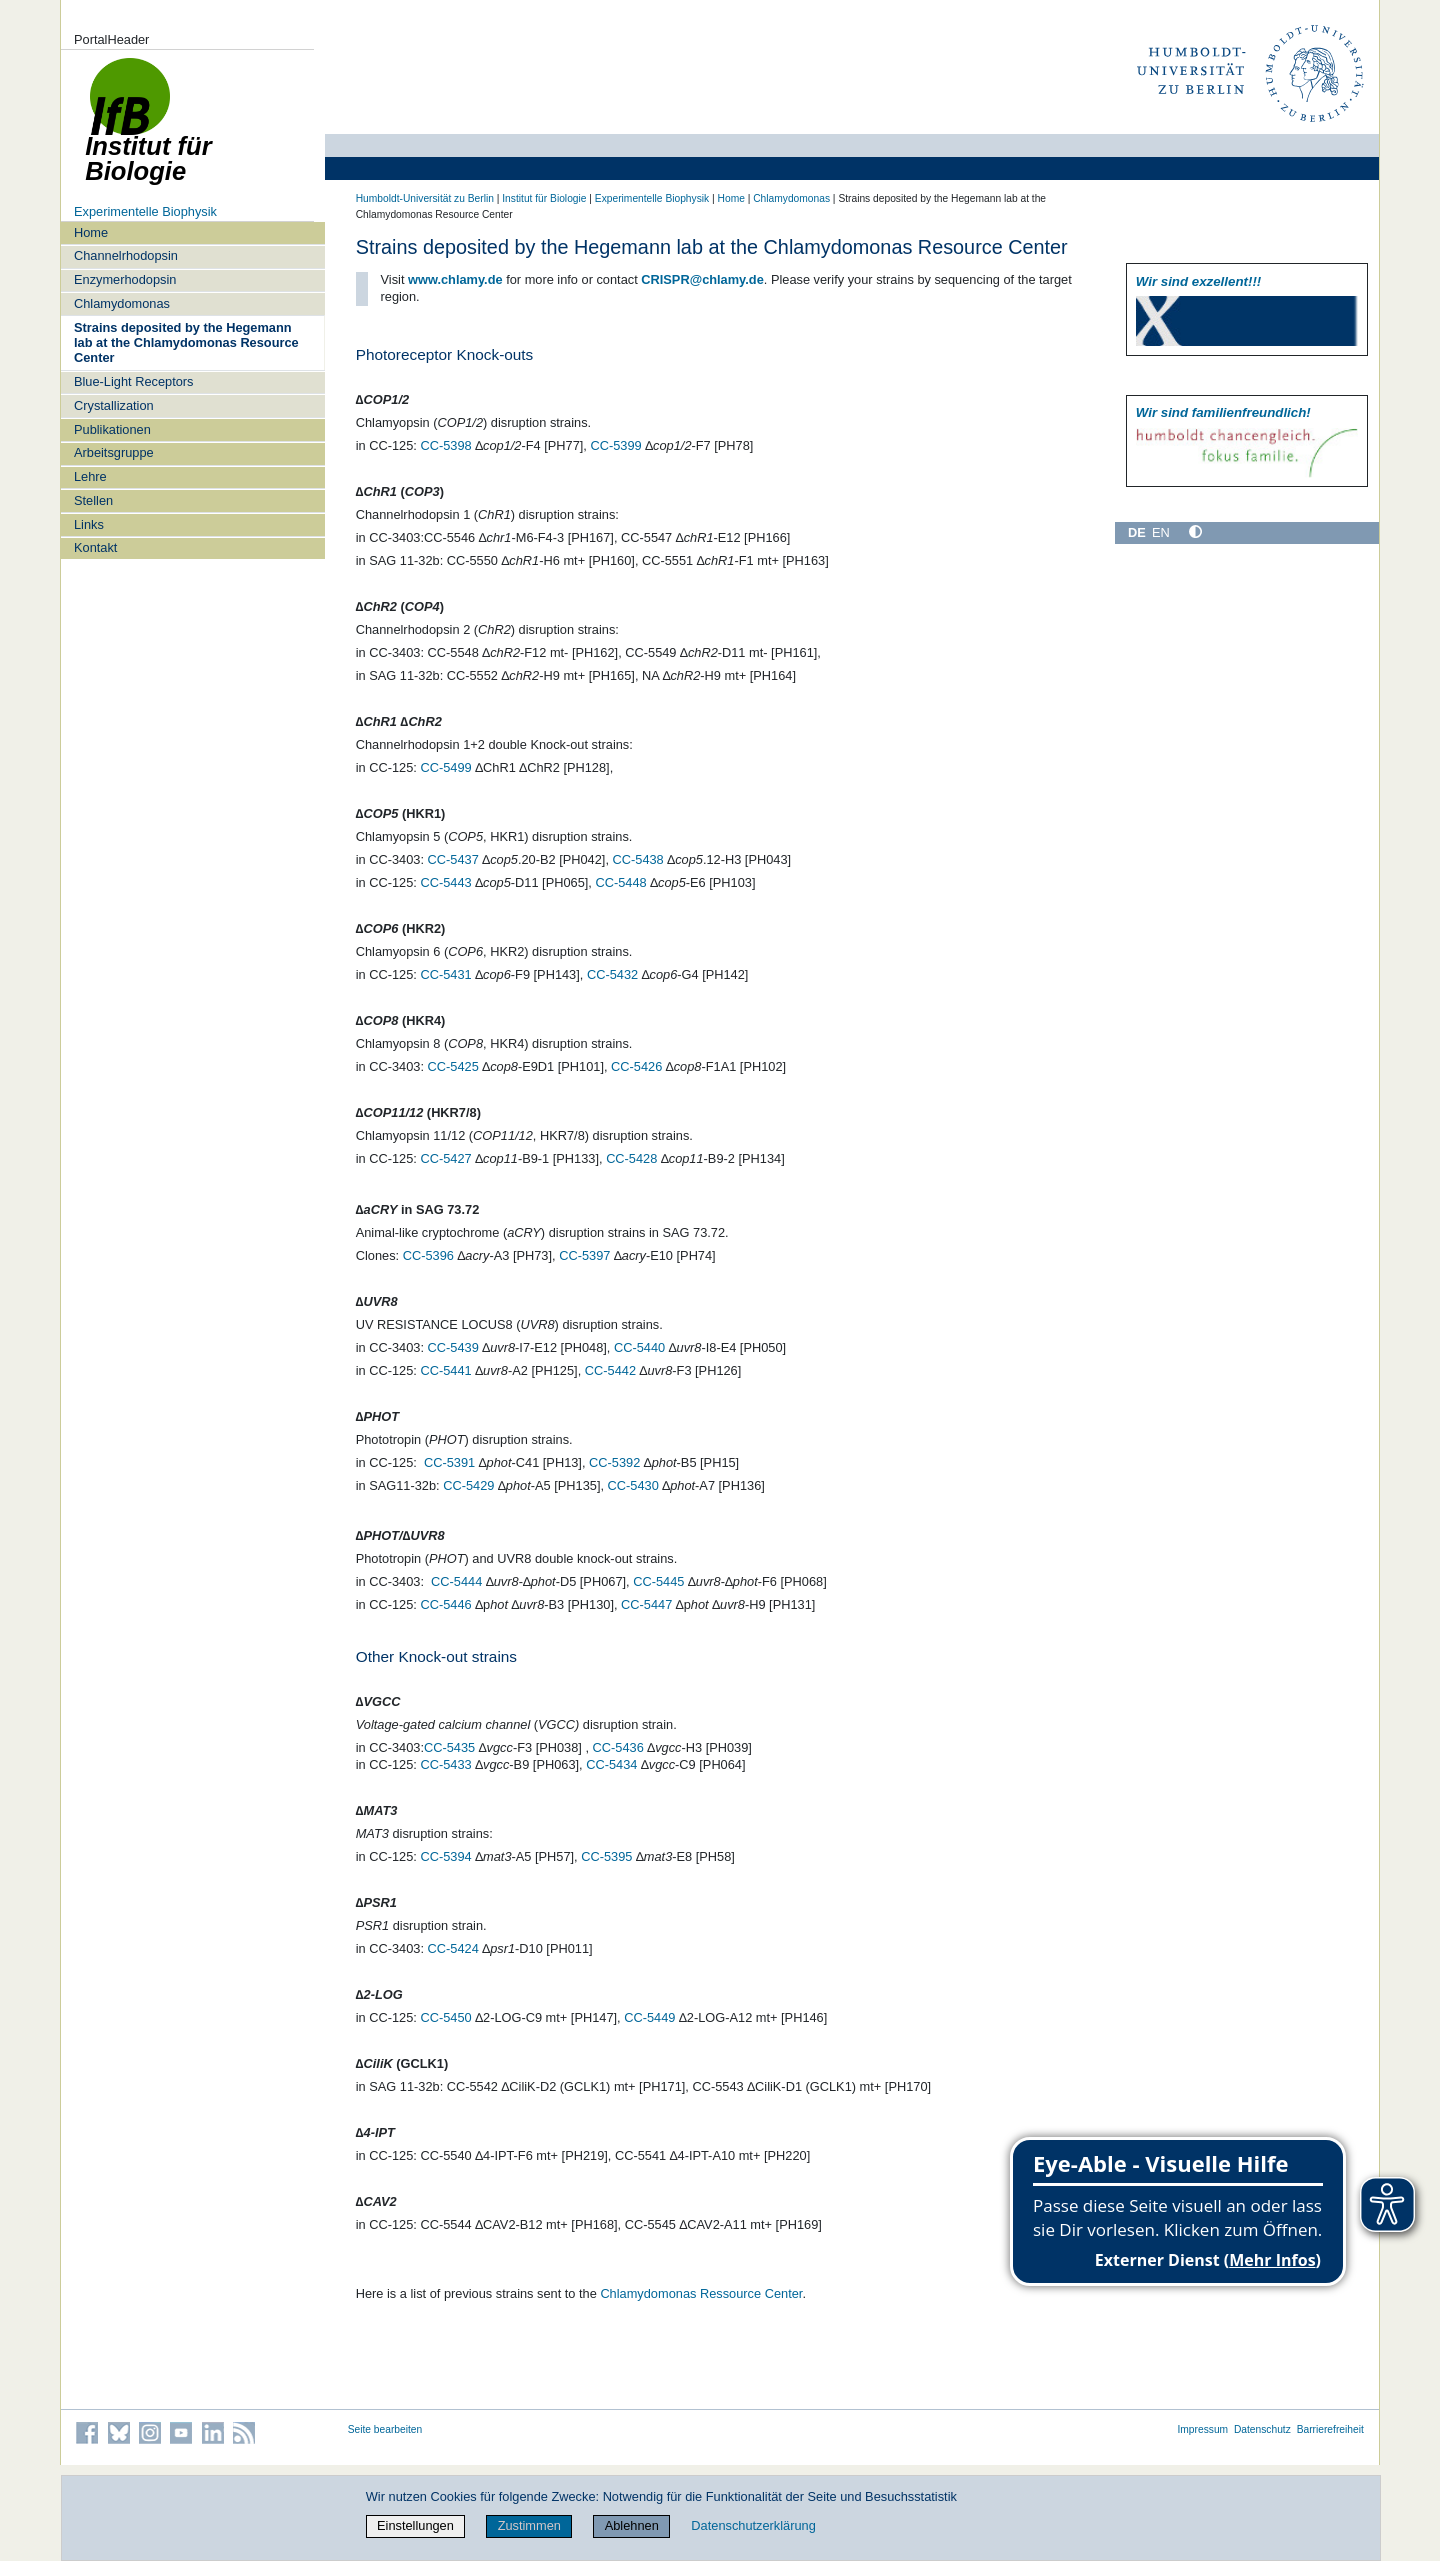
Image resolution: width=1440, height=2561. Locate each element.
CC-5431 (445, 974)
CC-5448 (620, 882)
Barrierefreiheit (1330, 2429)
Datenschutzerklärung (753, 2525)
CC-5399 (615, 445)
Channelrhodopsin (126, 255)
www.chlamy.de (455, 279)
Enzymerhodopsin (125, 279)
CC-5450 (445, 2017)
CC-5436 (618, 1747)
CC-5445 (658, 1581)
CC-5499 (445, 767)
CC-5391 (449, 1462)
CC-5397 (584, 1255)
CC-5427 (445, 1158)
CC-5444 (456, 1581)
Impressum (1202, 2429)
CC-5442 (610, 1370)
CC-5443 (445, 882)
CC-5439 (453, 1347)
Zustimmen (529, 2525)
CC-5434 (611, 1764)
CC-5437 (453, 859)
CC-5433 (445, 1764)
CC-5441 (445, 1370)
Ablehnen (632, 2525)
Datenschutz (1262, 2429)
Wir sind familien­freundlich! (1223, 412)
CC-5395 (606, 1856)
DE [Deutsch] (1137, 532)
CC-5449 (649, 2017)
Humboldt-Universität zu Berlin (425, 198)
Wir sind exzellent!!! (1198, 281)
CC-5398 (445, 445)
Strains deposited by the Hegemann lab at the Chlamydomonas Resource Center (186, 343)
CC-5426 (636, 1066)
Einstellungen (415, 2525)
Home (91, 232)
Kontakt (95, 547)
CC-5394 (445, 1856)
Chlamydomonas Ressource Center (701, 2293)
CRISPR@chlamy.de (702, 279)
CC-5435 (449, 1747)
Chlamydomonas (122, 303)
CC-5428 (631, 1158)
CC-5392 (614, 1462)
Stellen (93, 500)
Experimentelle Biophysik (145, 211)
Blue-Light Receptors (134, 381)
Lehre (90, 476)
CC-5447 (646, 1604)
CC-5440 (639, 1347)
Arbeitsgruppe (114, 452)
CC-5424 (453, 1948)
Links (89, 524)
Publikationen (112, 429)
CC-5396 (428, 1255)
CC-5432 (612, 974)
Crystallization (114, 405)
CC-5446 (445, 1604)
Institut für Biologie (544, 198)
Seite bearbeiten (385, 2429)
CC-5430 (633, 1485)
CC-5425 (453, 1066)
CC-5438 (638, 859)
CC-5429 (468, 1485)
